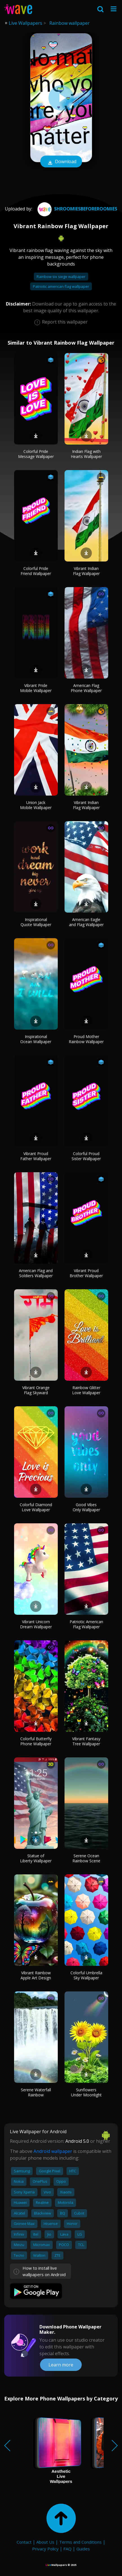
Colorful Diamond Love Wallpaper (36, 1507)
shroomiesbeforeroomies (76, 209)
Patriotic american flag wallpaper (61, 286)
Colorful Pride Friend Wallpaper (36, 571)
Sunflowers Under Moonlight (86, 2092)
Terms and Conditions (80, 2542)
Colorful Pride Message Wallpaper (36, 454)
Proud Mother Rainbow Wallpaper (86, 1039)
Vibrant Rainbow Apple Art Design (36, 1975)
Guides (83, 2549)
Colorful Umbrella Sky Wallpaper (86, 1975)
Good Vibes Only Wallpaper (86, 1507)
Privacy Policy (45, 2549)
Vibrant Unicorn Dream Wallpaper (36, 1624)
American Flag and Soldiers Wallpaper (36, 1273)
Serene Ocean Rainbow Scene (86, 1858)
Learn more (60, 2365)
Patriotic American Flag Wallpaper (86, 1624)
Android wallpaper (53, 2151)
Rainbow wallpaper (69, 23)
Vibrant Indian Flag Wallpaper (86, 571)
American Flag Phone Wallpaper (86, 688)
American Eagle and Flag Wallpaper (86, 922)
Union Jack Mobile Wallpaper (36, 805)
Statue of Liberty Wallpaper (36, 1858)
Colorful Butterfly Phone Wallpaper (36, 1741)
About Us (45, 2542)
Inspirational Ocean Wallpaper (35, 1039)
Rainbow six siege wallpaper (61, 276)
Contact (24, 2542)
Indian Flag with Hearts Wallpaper (86, 454)
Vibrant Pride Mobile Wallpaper (36, 688)
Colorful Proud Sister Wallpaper (86, 1156)
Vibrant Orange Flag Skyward (36, 1390)
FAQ (67, 2549)
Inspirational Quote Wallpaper (36, 922)
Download (61, 162)
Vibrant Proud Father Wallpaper (35, 1156)
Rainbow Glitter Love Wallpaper (86, 1390)
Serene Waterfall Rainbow (36, 2092)
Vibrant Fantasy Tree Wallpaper (86, 1741)
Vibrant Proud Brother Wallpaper (86, 1273)
